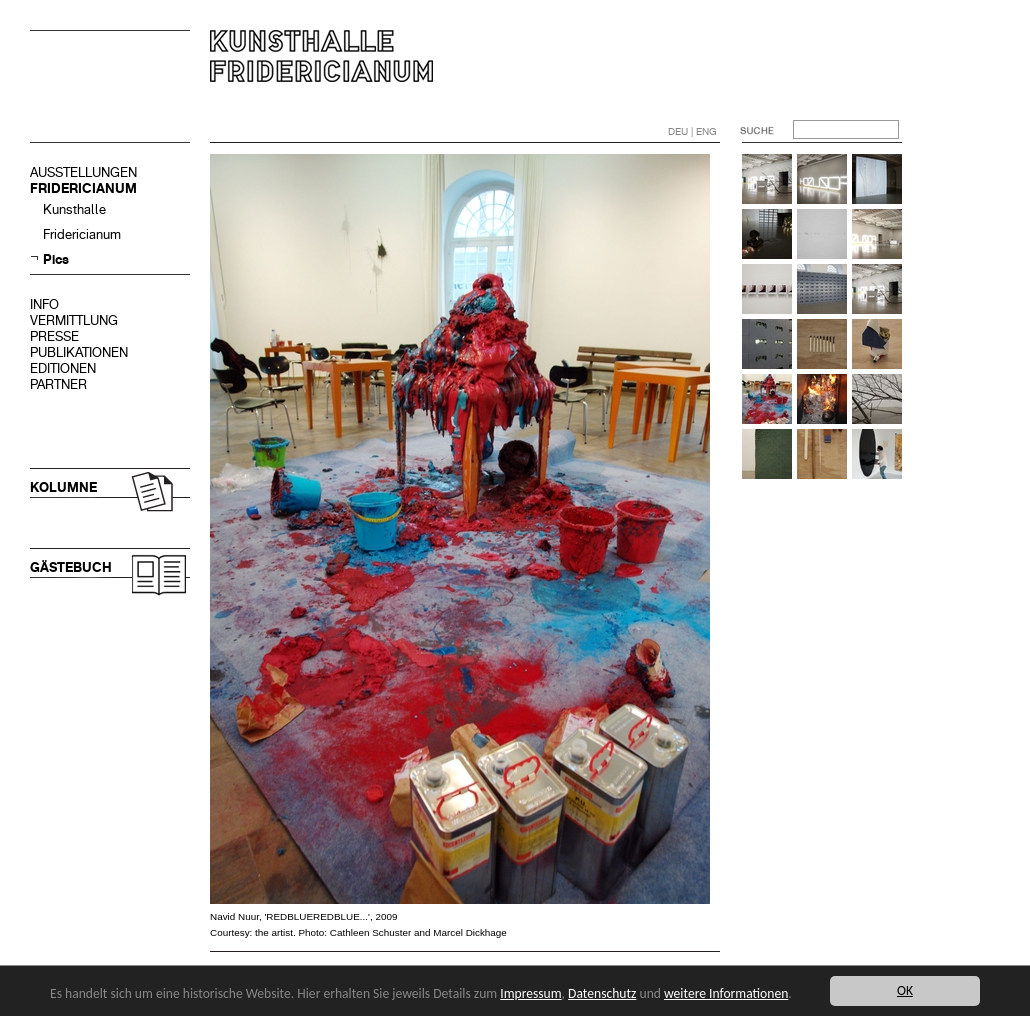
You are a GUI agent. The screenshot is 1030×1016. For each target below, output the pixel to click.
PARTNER (58, 384)
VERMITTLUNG (74, 320)
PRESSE (54, 336)
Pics (56, 259)
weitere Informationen (726, 993)
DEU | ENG (692, 131)
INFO (44, 304)
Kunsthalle (74, 209)
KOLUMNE (63, 487)
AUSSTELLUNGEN (83, 172)
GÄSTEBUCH (71, 567)
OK (905, 990)
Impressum (530, 993)
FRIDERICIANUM (83, 188)
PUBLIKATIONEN (79, 352)
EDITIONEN (63, 368)
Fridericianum (82, 234)
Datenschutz (602, 993)
